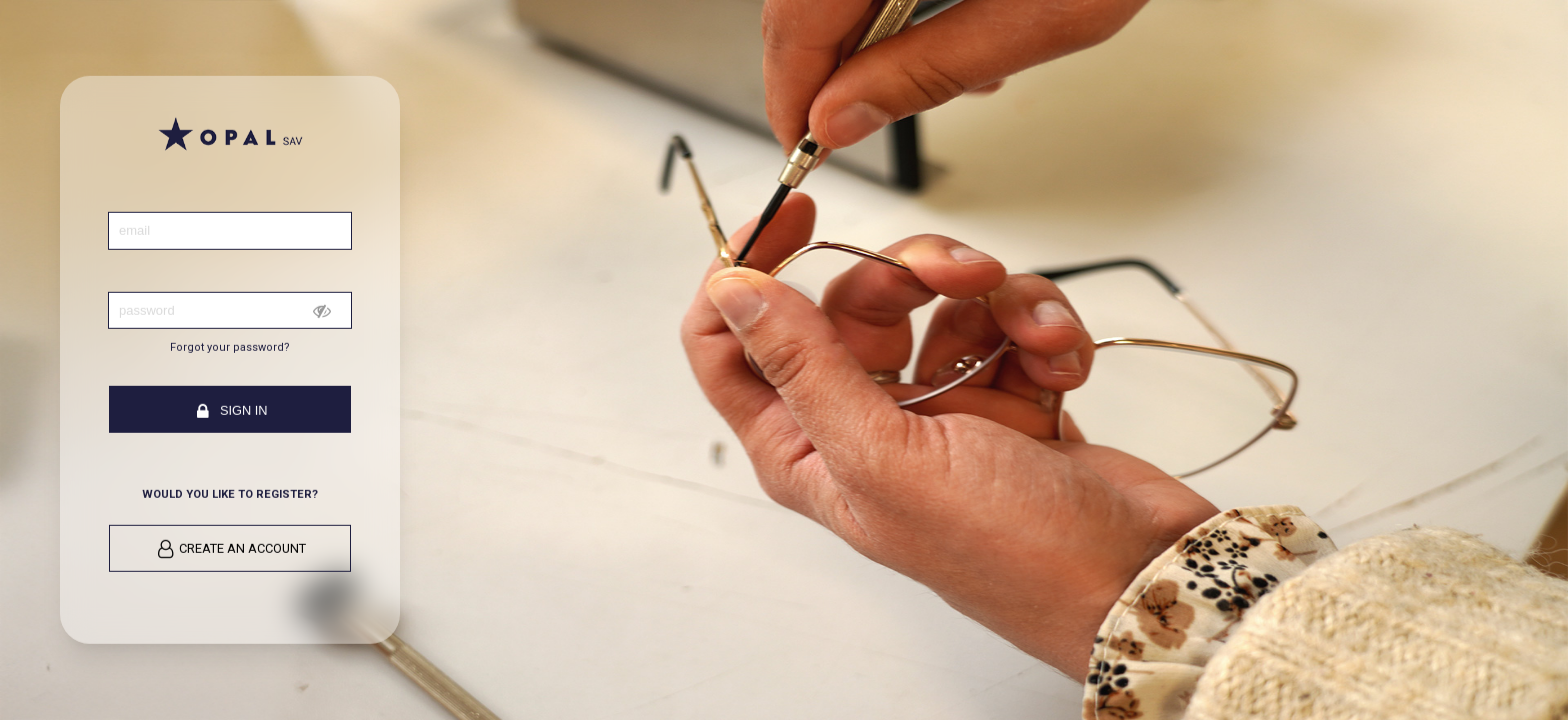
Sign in (230, 412)
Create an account (231, 549)
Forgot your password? (230, 347)
